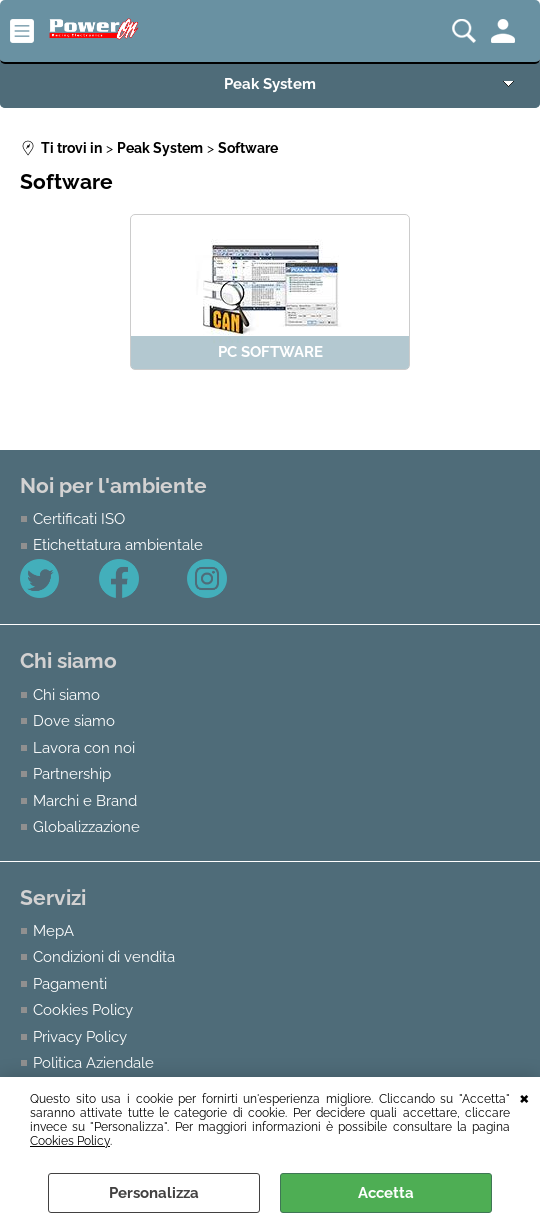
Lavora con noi (84, 746)
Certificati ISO (79, 518)
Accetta (386, 1193)
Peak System (270, 83)
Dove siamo (74, 720)
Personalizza (154, 1193)
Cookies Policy (70, 1141)
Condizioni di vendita (104, 955)
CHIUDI (524, 1097)
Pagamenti (70, 982)
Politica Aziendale (93, 1061)
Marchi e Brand (85, 799)
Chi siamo (66, 693)
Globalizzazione (86, 825)
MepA (53, 929)
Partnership (72, 773)
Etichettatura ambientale (118, 544)
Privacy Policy (80, 1035)
